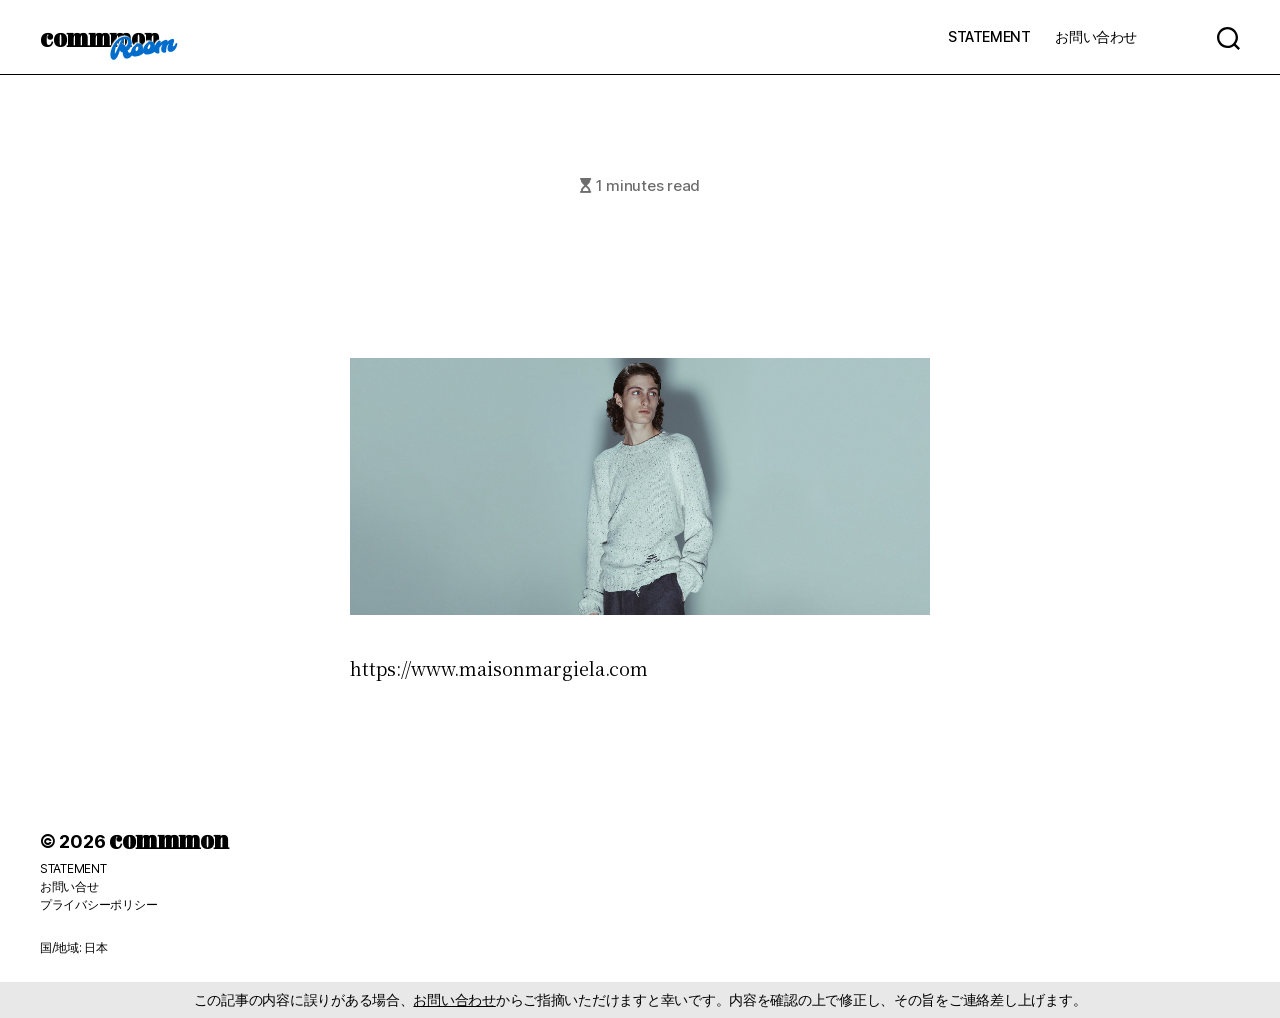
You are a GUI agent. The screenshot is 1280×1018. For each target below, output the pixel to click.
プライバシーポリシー (98, 904)
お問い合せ (69, 886)
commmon (99, 37)
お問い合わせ (1096, 36)
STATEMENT (989, 36)
